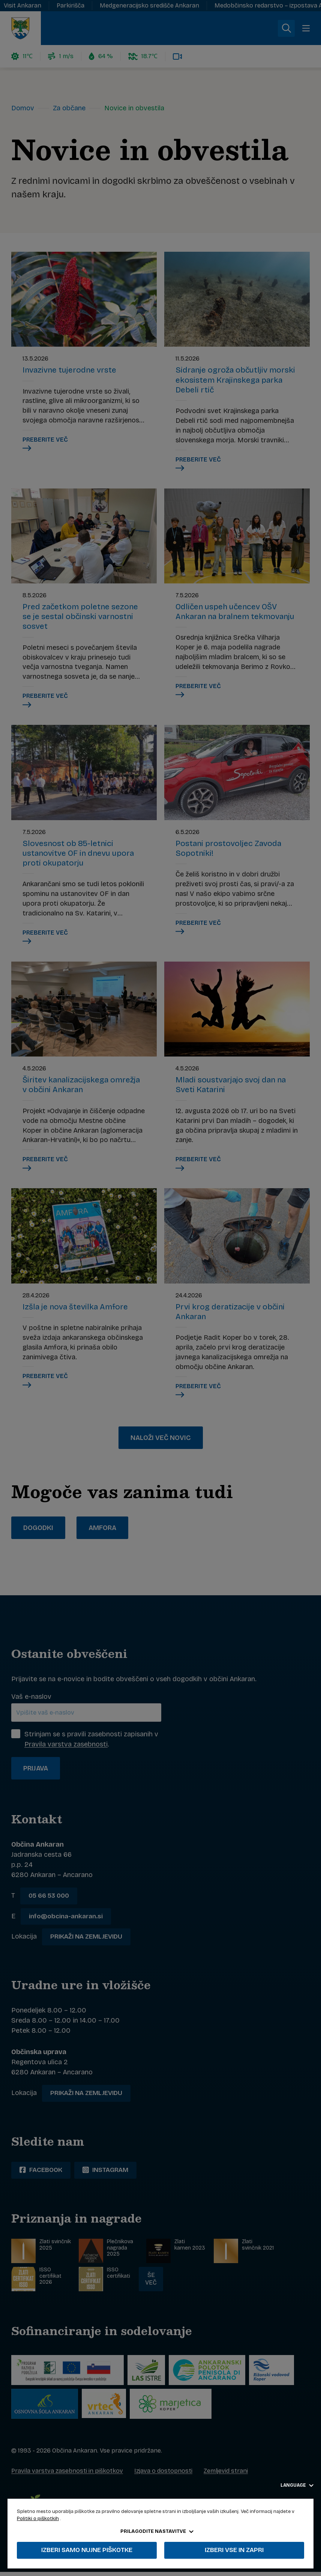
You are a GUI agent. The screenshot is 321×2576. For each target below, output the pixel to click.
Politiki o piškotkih (38, 2519)
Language (297, 2485)
